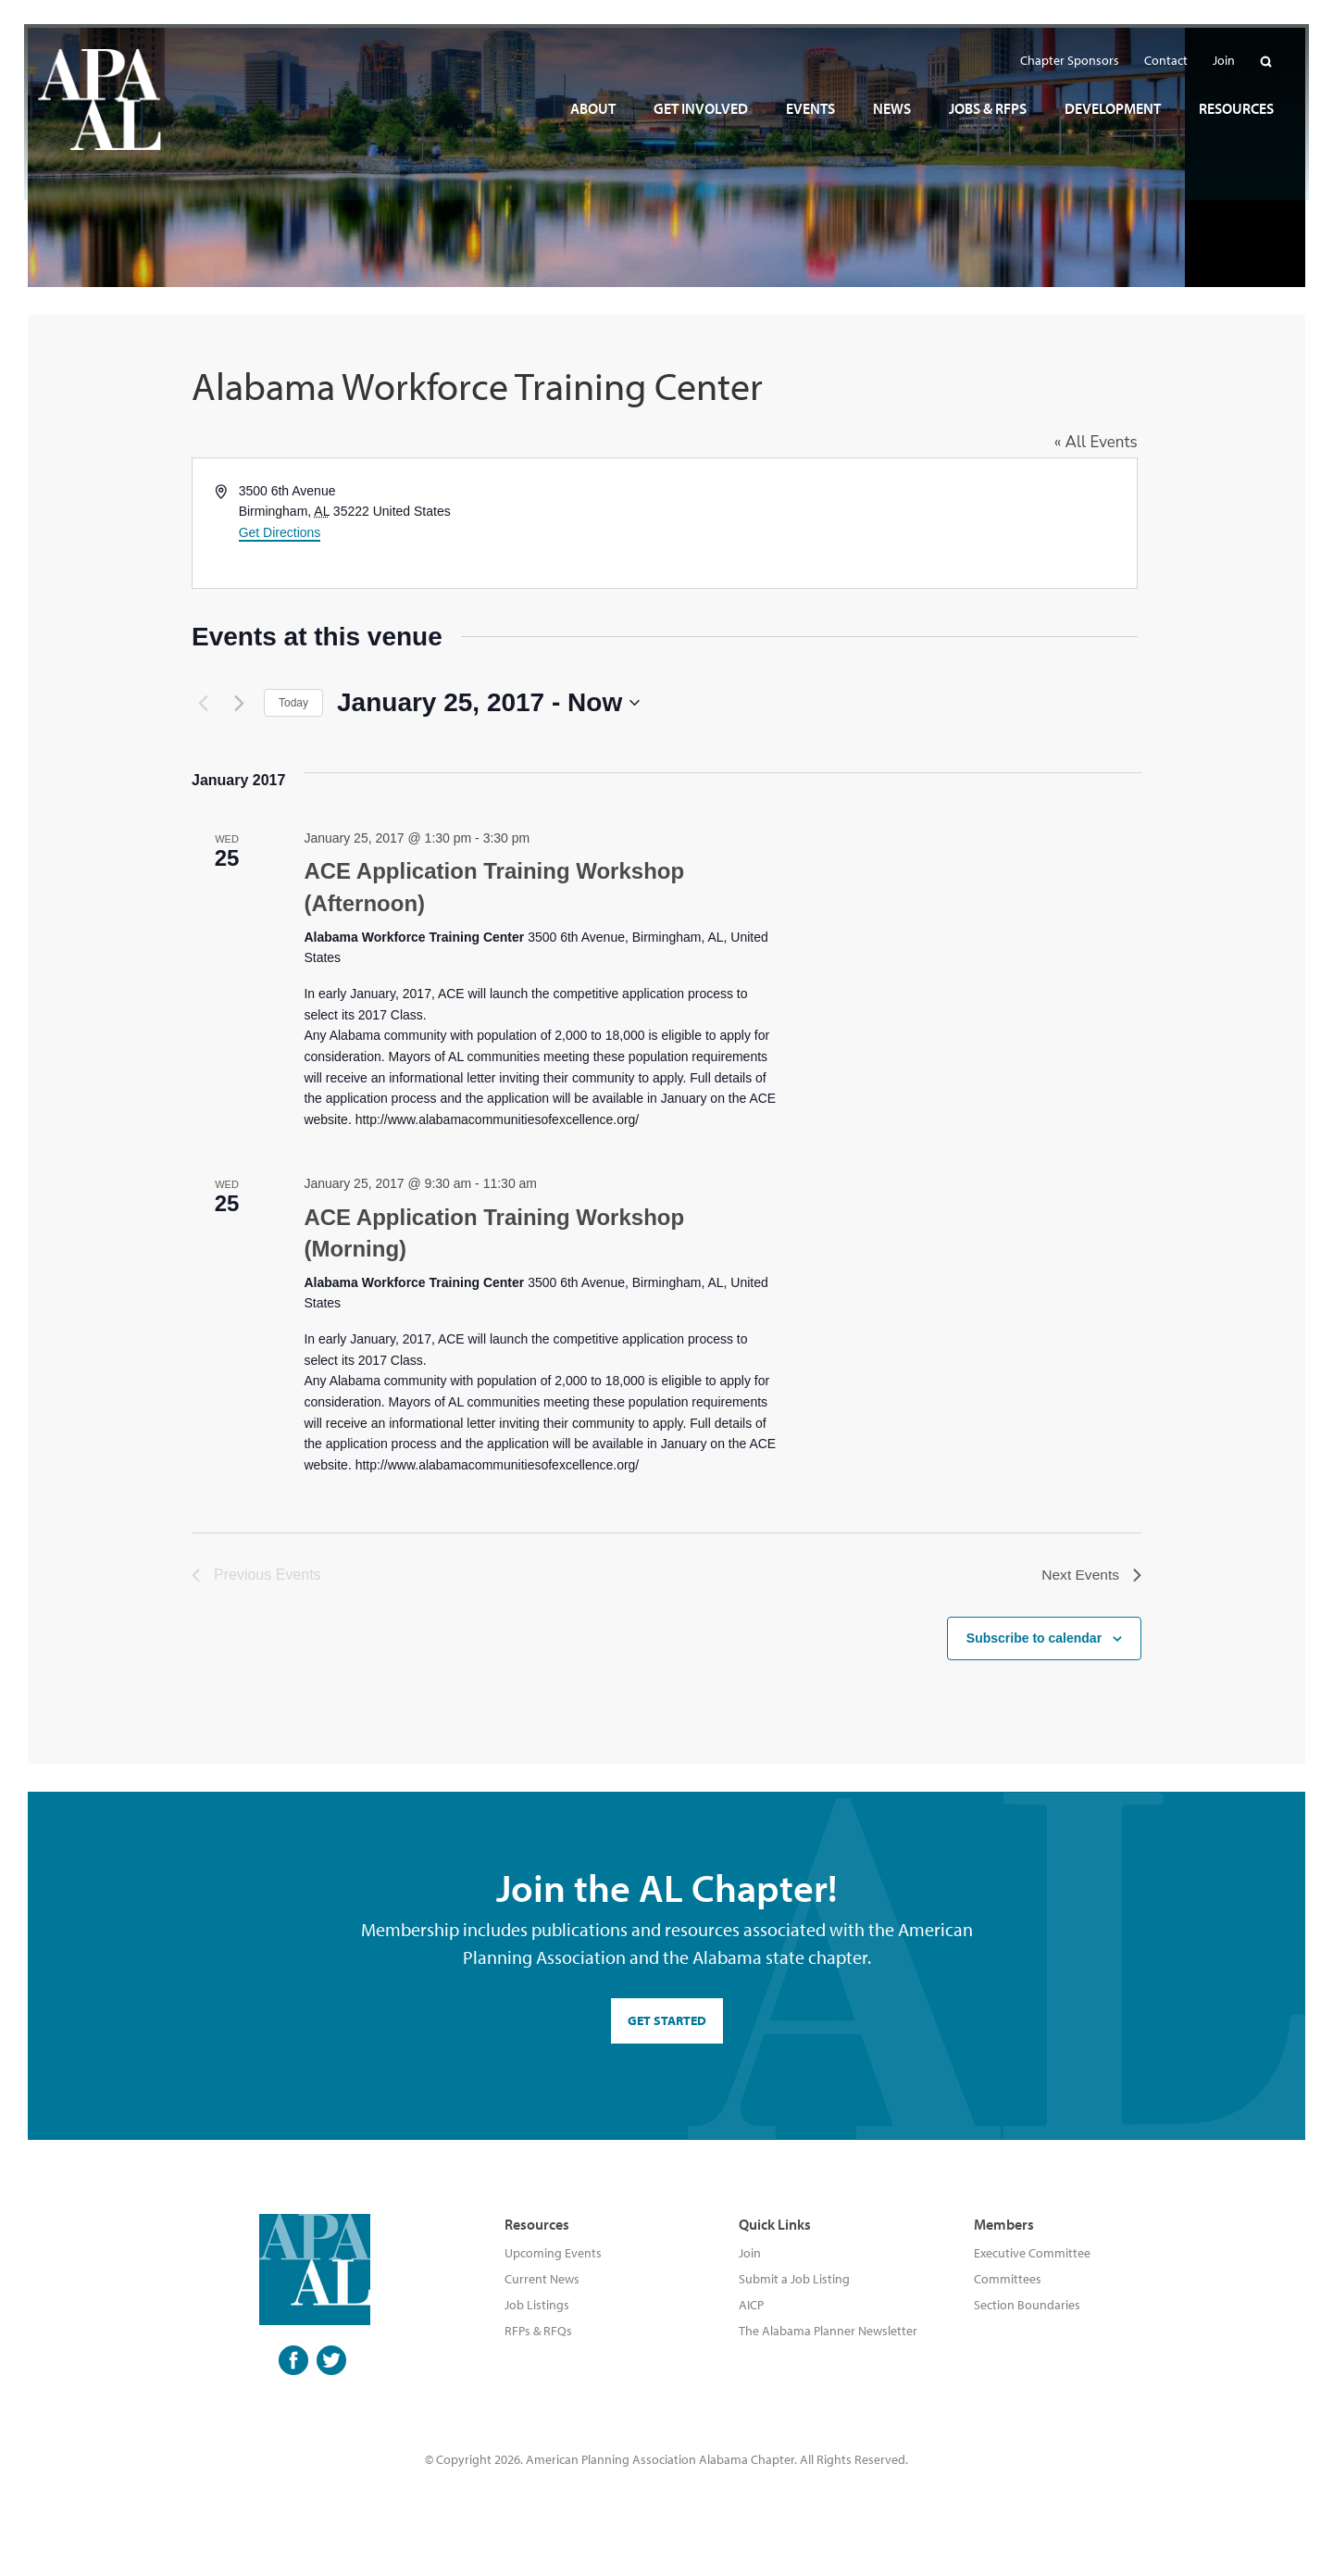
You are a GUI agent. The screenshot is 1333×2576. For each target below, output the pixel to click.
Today (293, 702)
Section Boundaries (1027, 2309)
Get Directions (280, 532)
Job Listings (537, 2309)
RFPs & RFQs (538, 2335)
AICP (751, 2309)
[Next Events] (239, 703)
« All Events (1099, 442)
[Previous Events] (203, 703)
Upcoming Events (553, 2257)
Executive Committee (1032, 2257)
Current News (542, 2283)
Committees (1007, 2283)
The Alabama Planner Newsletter (828, 2335)
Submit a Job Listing (794, 2283)
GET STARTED (667, 2025)
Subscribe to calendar (1034, 1642)
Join (750, 2257)
